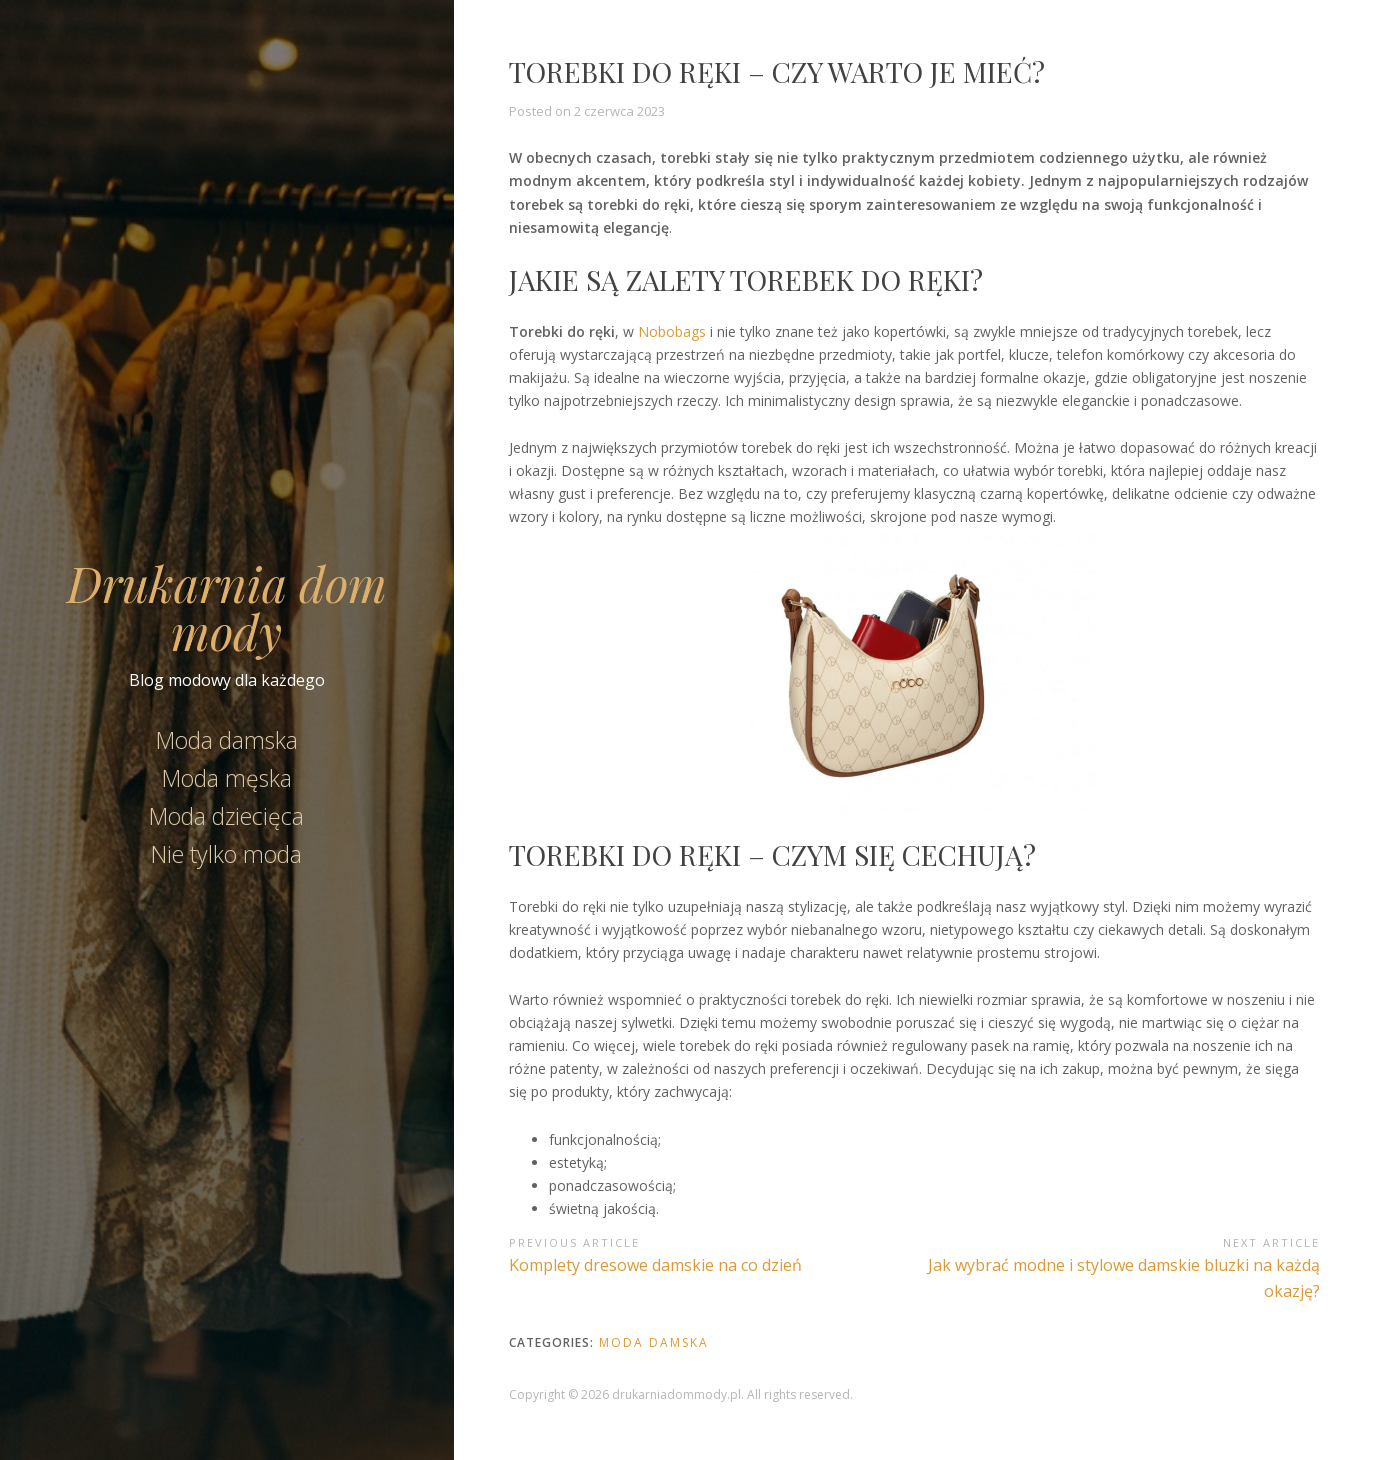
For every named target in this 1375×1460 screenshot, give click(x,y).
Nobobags (672, 331)
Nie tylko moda (226, 854)
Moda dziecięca (226, 816)
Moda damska (227, 740)
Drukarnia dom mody (227, 607)
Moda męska (227, 778)
